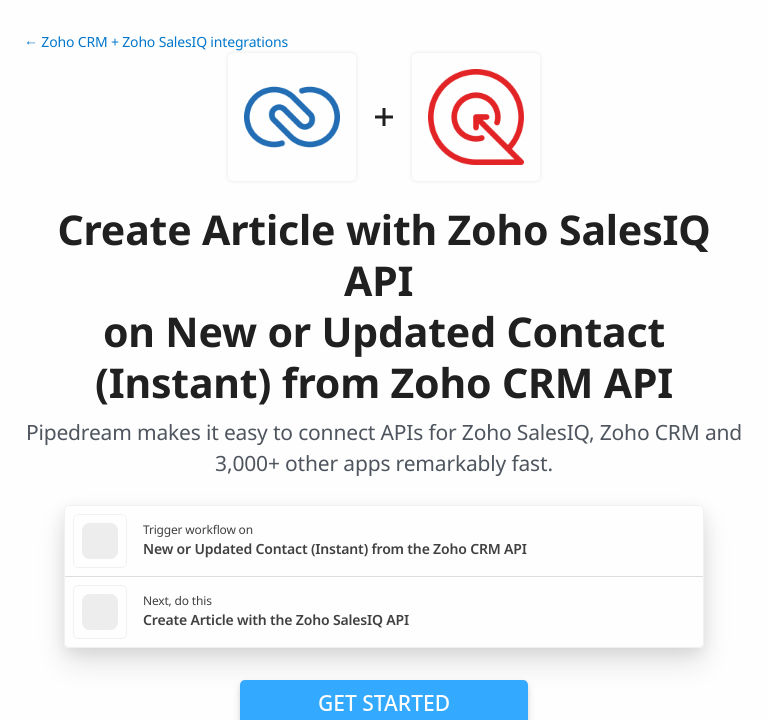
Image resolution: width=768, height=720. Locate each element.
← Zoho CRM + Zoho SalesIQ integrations (156, 42)
